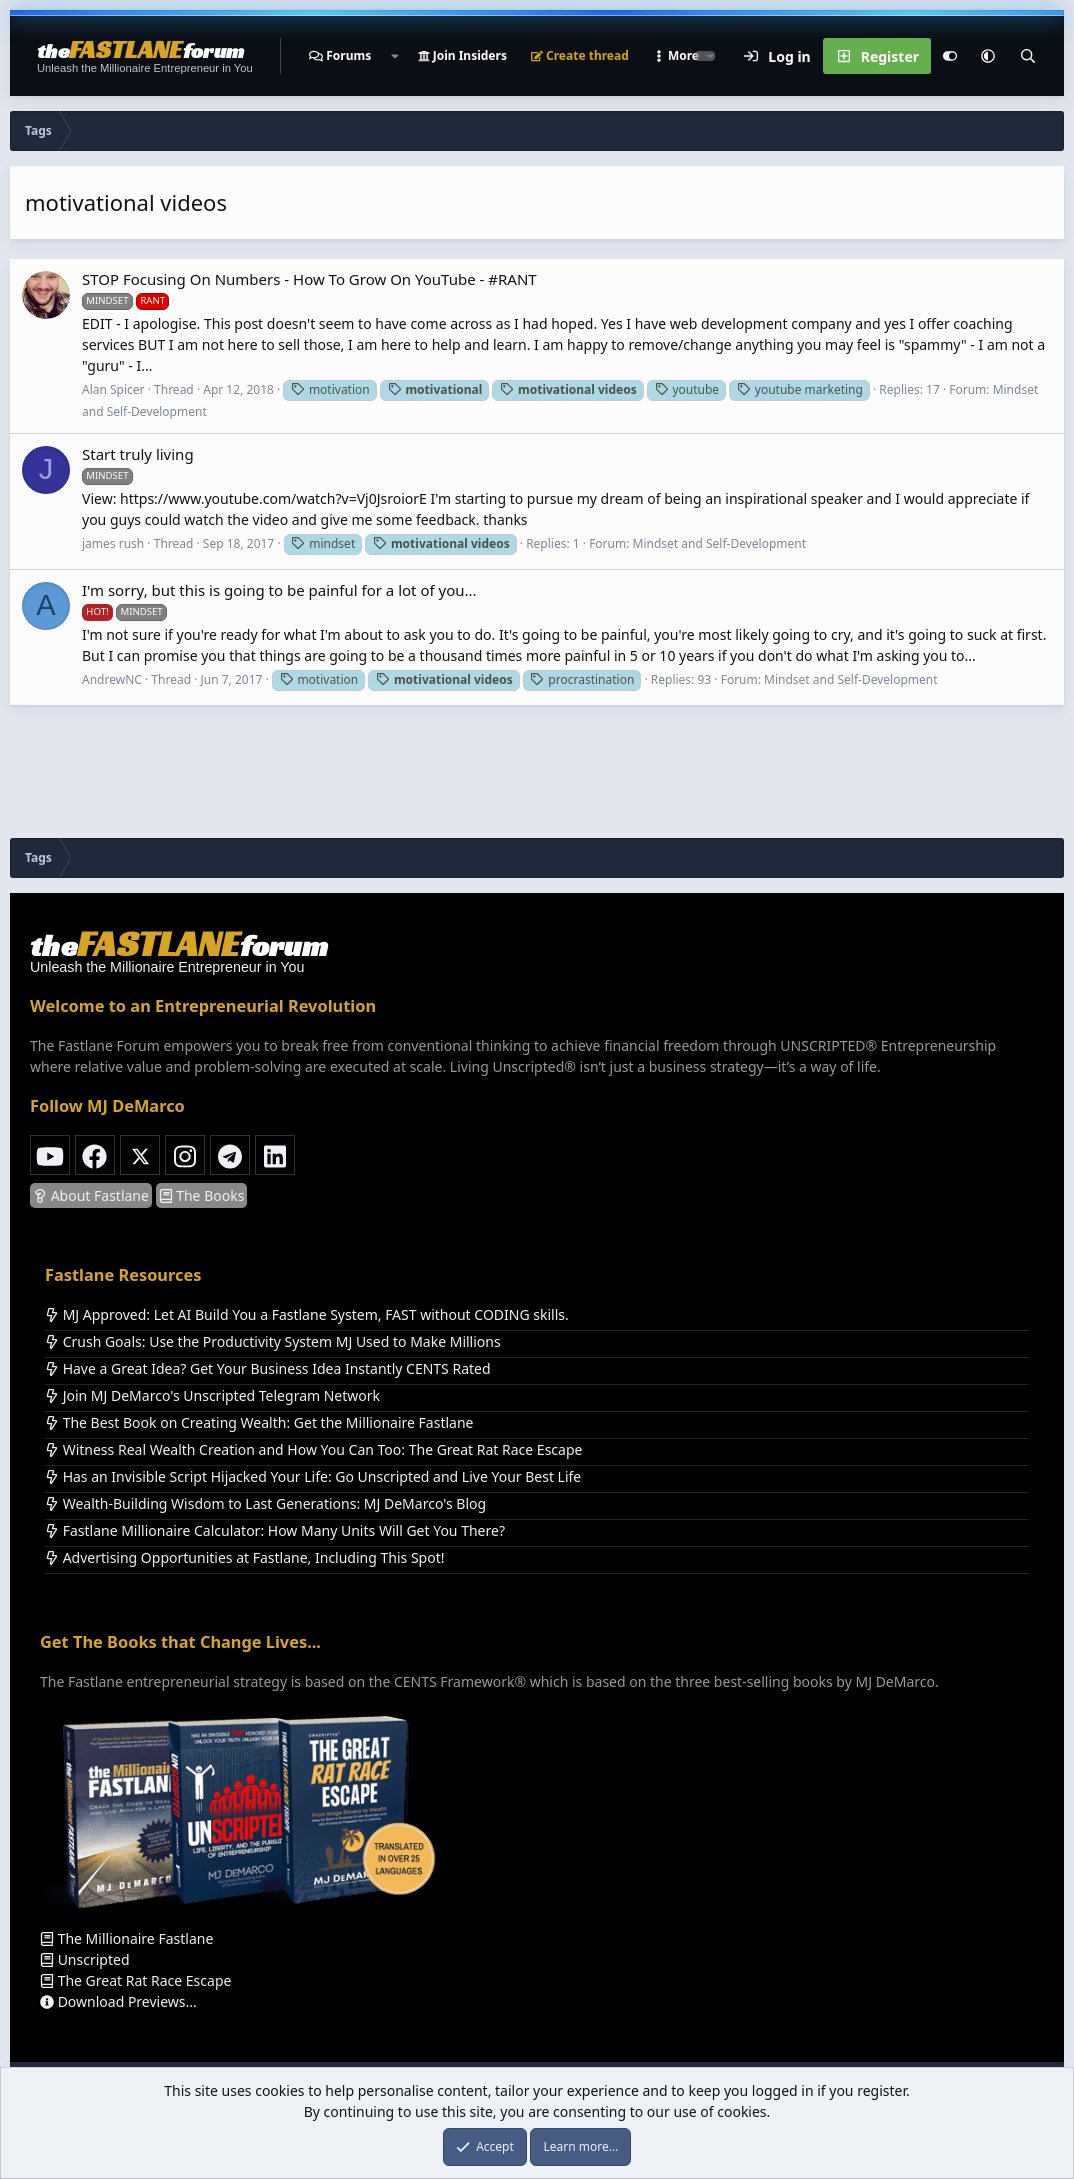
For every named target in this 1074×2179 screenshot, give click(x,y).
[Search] (1028, 56)
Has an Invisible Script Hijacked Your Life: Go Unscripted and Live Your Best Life (313, 1476)
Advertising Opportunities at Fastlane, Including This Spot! (244, 1557)
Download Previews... (118, 2001)
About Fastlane (91, 1195)
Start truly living (138, 454)
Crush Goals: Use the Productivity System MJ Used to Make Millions (273, 1341)
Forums (348, 55)
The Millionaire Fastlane (126, 1938)
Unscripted (85, 1959)
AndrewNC (112, 679)
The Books (202, 1195)
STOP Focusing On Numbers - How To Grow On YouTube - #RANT (309, 279)
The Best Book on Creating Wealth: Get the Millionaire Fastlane (259, 1422)
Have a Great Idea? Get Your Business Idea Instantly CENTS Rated (268, 1368)
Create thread (580, 55)
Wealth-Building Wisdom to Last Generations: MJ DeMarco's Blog (265, 1503)
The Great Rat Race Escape (135, 1980)
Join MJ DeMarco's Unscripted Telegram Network (212, 1395)
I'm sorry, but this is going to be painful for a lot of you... (279, 590)
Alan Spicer (113, 389)
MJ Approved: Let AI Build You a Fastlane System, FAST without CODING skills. (307, 1314)
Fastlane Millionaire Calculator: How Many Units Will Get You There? (275, 1530)
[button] (394, 56)
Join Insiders (462, 55)
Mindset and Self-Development (719, 543)
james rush (113, 543)
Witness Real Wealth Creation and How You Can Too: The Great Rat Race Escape (313, 1449)
